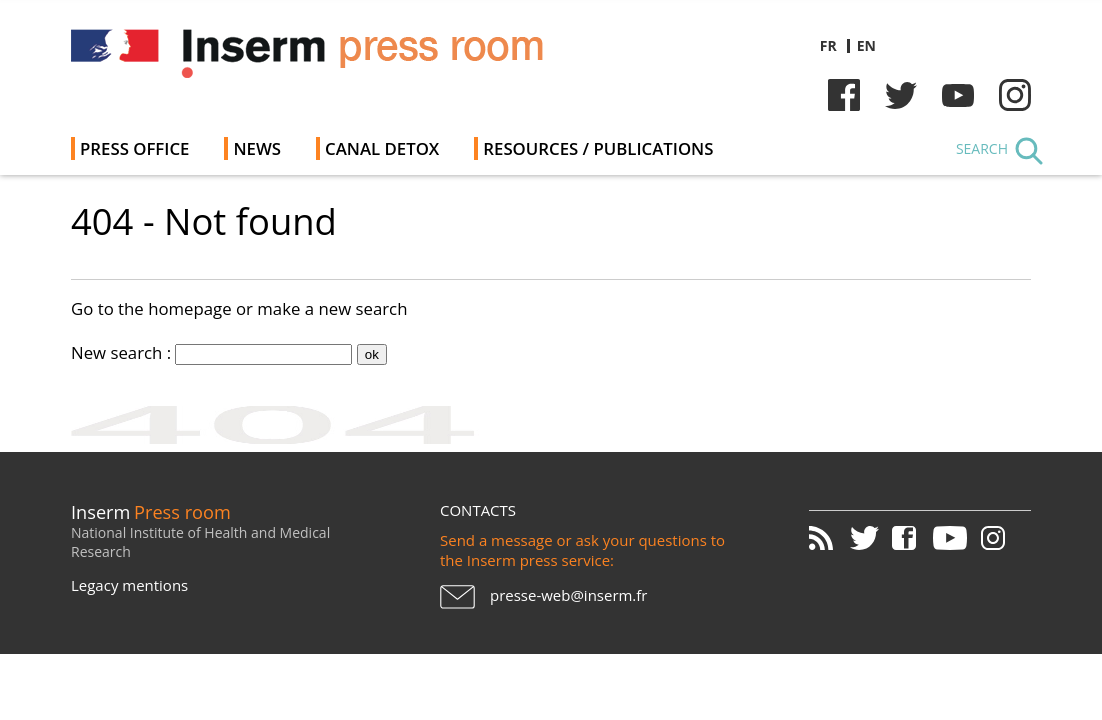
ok (372, 354)
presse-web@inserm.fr (568, 595)
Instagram (1015, 95)
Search (982, 148)
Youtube (958, 95)
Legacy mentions (129, 585)
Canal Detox (382, 148)
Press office (134, 148)
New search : (121, 352)
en (866, 45)
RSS (828, 538)
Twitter (901, 95)
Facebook (844, 95)
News (257, 148)
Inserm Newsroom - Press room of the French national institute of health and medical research (354, 59)
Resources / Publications (598, 148)
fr (828, 45)
